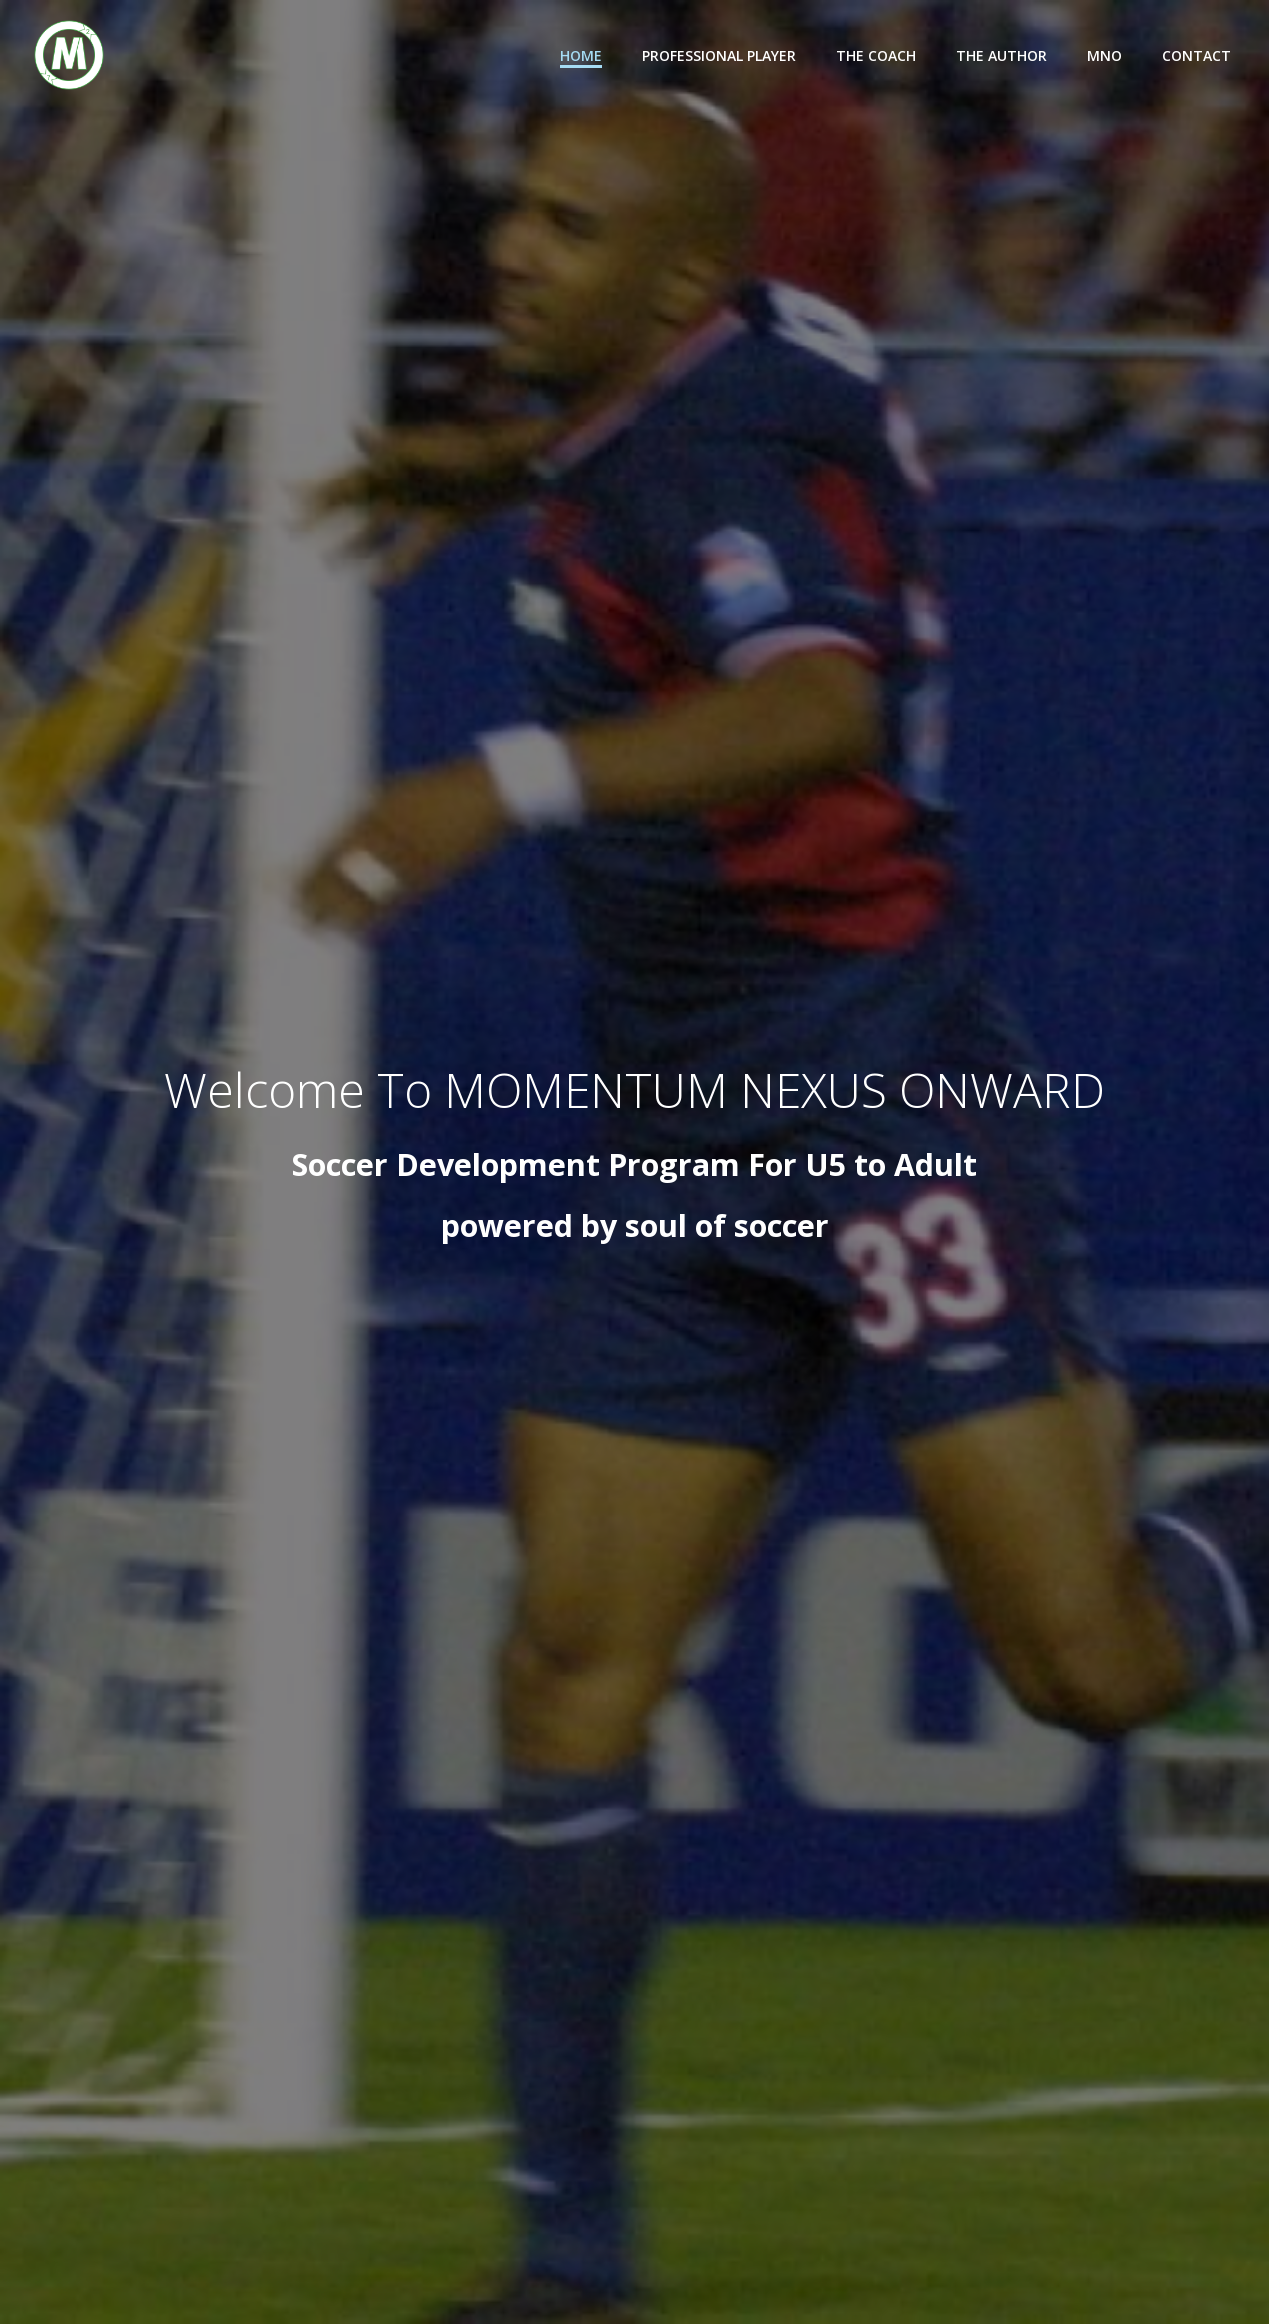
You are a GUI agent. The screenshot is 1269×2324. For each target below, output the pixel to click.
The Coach (876, 55)
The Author (1001, 55)
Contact (1196, 55)
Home (581, 55)
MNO (1104, 55)
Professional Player (719, 55)
